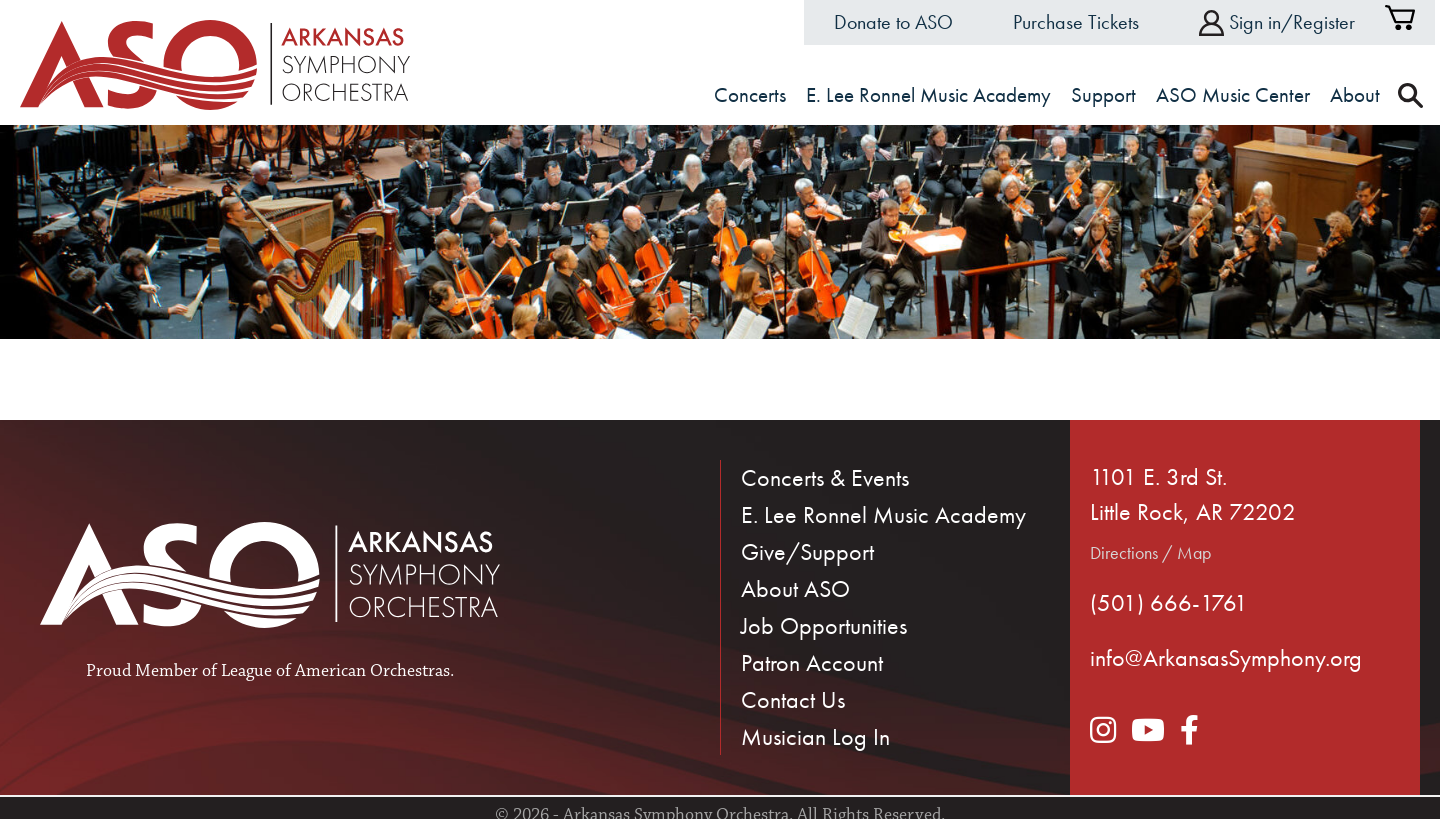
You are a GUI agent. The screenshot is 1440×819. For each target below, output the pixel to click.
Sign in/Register (1277, 22)
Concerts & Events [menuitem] (825, 477)
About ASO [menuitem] (795, 588)
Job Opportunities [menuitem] (824, 625)
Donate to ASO (893, 22)
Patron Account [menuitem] (812, 662)
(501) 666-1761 (1169, 602)
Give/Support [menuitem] (807, 551)
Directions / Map (1150, 552)
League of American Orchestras (335, 671)
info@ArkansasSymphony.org (1226, 657)
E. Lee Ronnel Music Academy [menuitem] (883, 514)
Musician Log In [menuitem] (815, 736)
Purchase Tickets (1076, 22)
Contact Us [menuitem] (793, 699)
